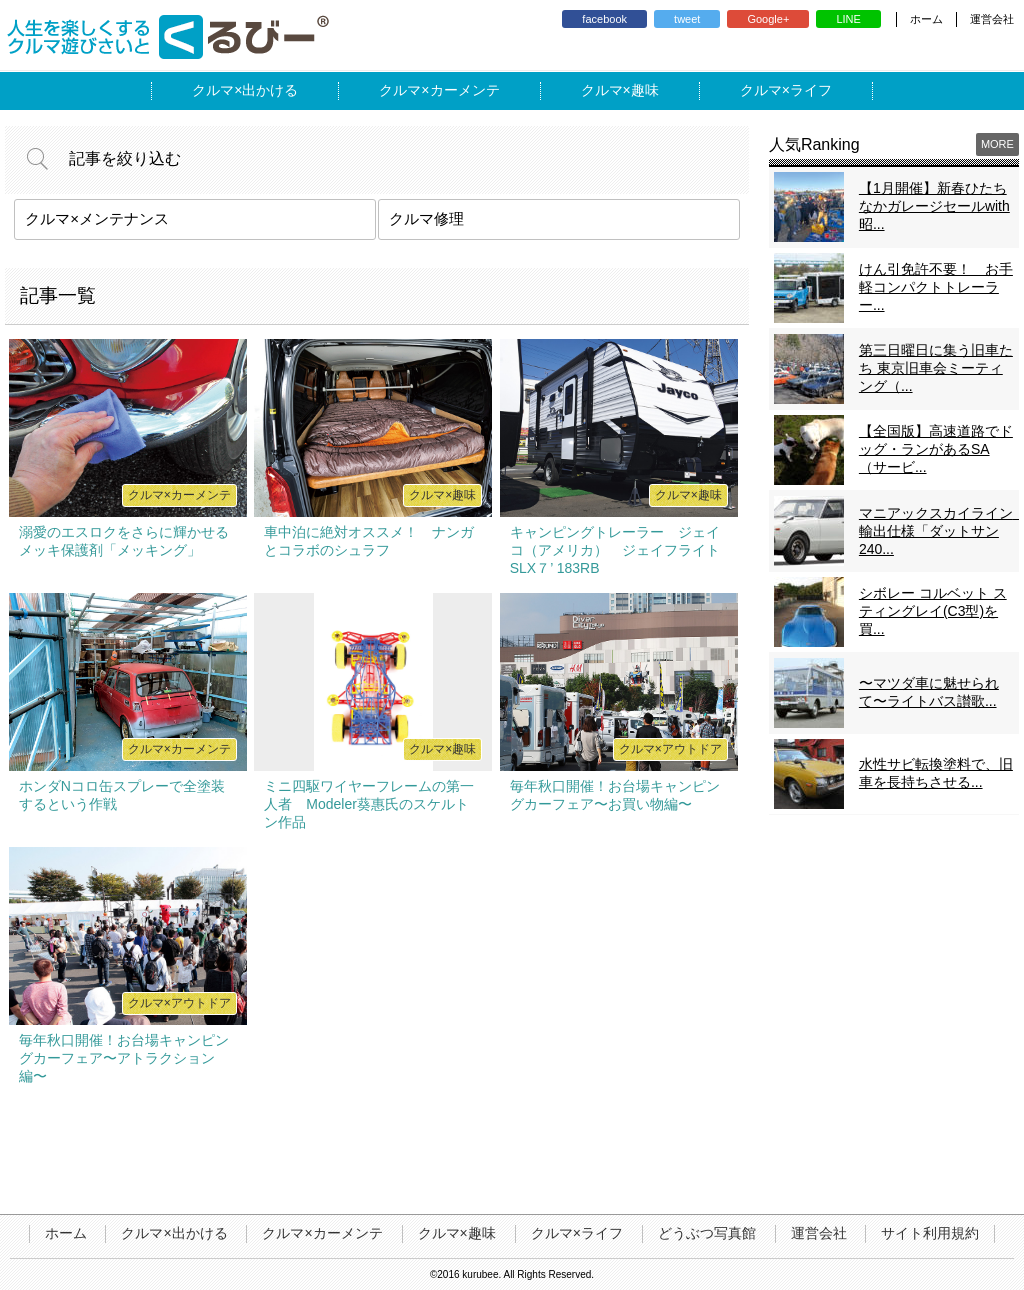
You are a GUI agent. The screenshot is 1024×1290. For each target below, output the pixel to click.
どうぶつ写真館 (707, 1233)
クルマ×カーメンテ (322, 1233)
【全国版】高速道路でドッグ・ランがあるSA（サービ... (936, 449)
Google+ (768, 19)
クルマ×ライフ (577, 1233)
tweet (687, 19)
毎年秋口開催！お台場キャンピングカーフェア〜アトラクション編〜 (124, 1058)
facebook (604, 19)
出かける (270, 90)
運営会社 (992, 19)
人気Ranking (814, 144)
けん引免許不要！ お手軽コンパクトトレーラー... (936, 287)
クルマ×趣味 (457, 1233)
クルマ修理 (426, 218)
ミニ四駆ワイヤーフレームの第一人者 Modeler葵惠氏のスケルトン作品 (369, 804)
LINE (848, 19)
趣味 (645, 90)
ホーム (926, 19)
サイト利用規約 (930, 1233)
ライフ (811, 90)
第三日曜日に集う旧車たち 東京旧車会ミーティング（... (936, 368)
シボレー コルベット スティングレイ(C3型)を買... (933, 611)
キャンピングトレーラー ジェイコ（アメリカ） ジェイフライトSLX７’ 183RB (615, 550)
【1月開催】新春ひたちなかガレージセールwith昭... (934, 206)
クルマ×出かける (174, 1233)
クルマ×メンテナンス (97, 218)
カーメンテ (465, 90)
